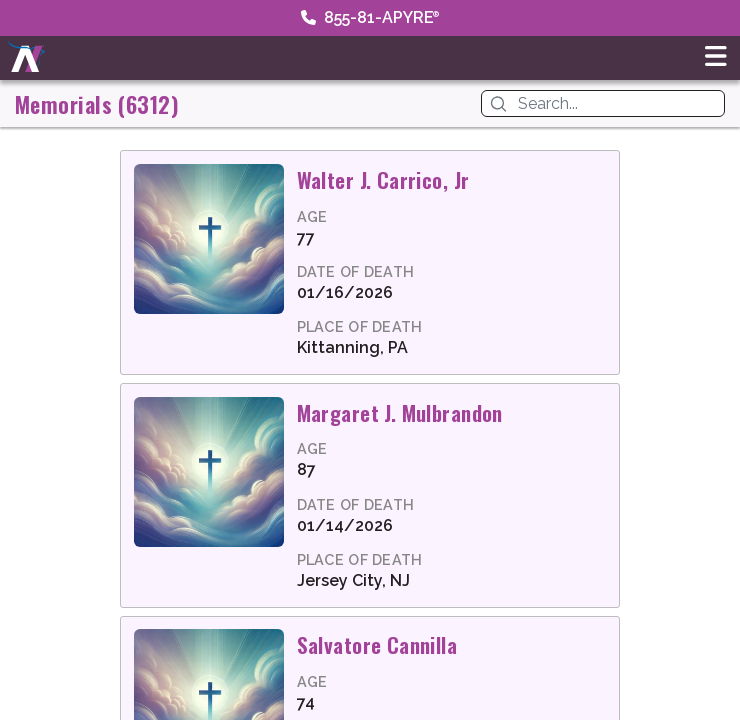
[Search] (617, 103)
